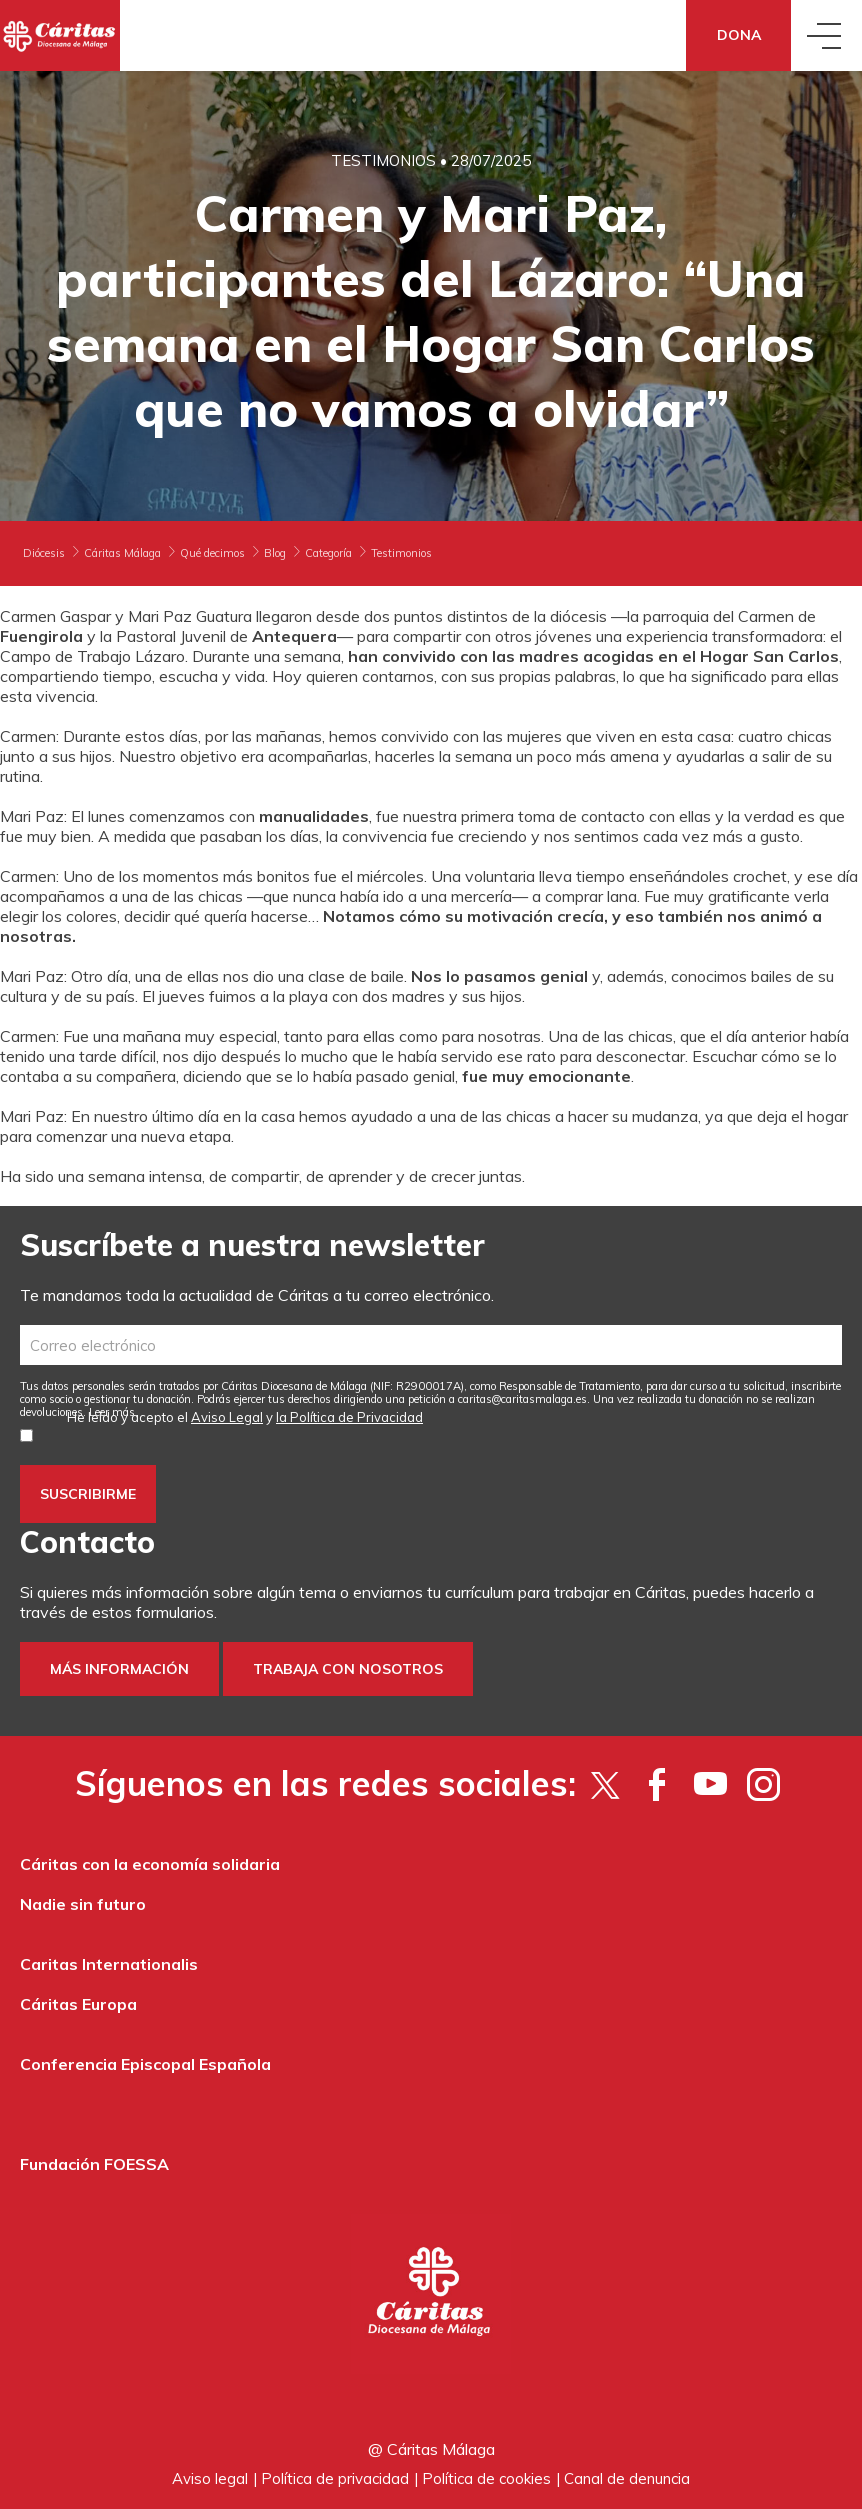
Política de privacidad (335, 2478)
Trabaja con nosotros (348, 1669)
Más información (119, 1669)
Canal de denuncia (627, 2478)
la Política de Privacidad (349, 1417)
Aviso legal (210, 2478)
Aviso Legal (227, 1417)
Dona (739, 35)
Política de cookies (486, 2478)
